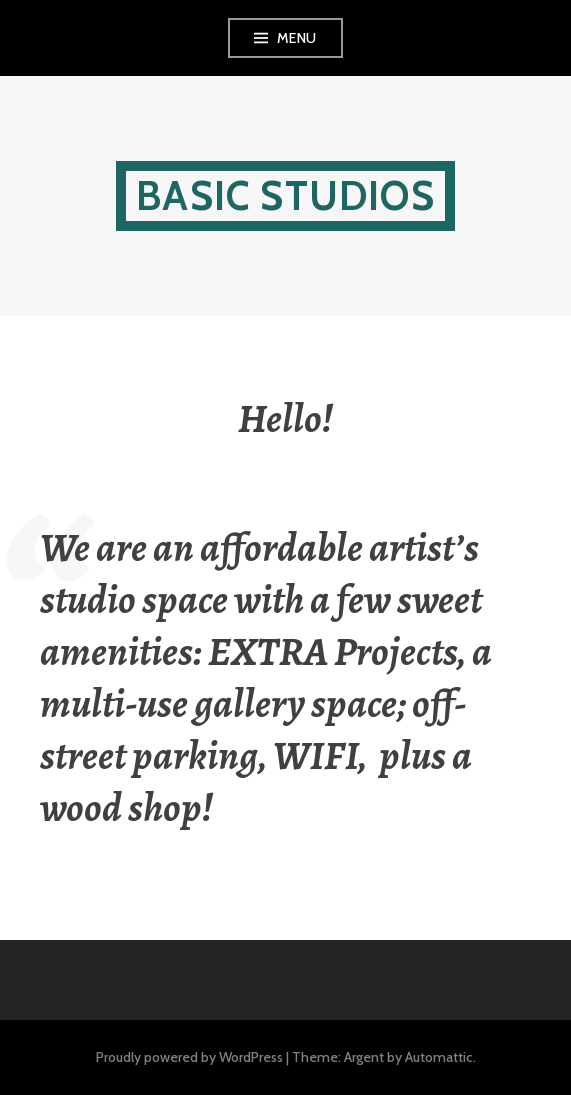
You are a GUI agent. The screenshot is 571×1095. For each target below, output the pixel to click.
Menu (297, 38)
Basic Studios (285, 195)
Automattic (439, 1057)
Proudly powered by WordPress (189, 1057)
